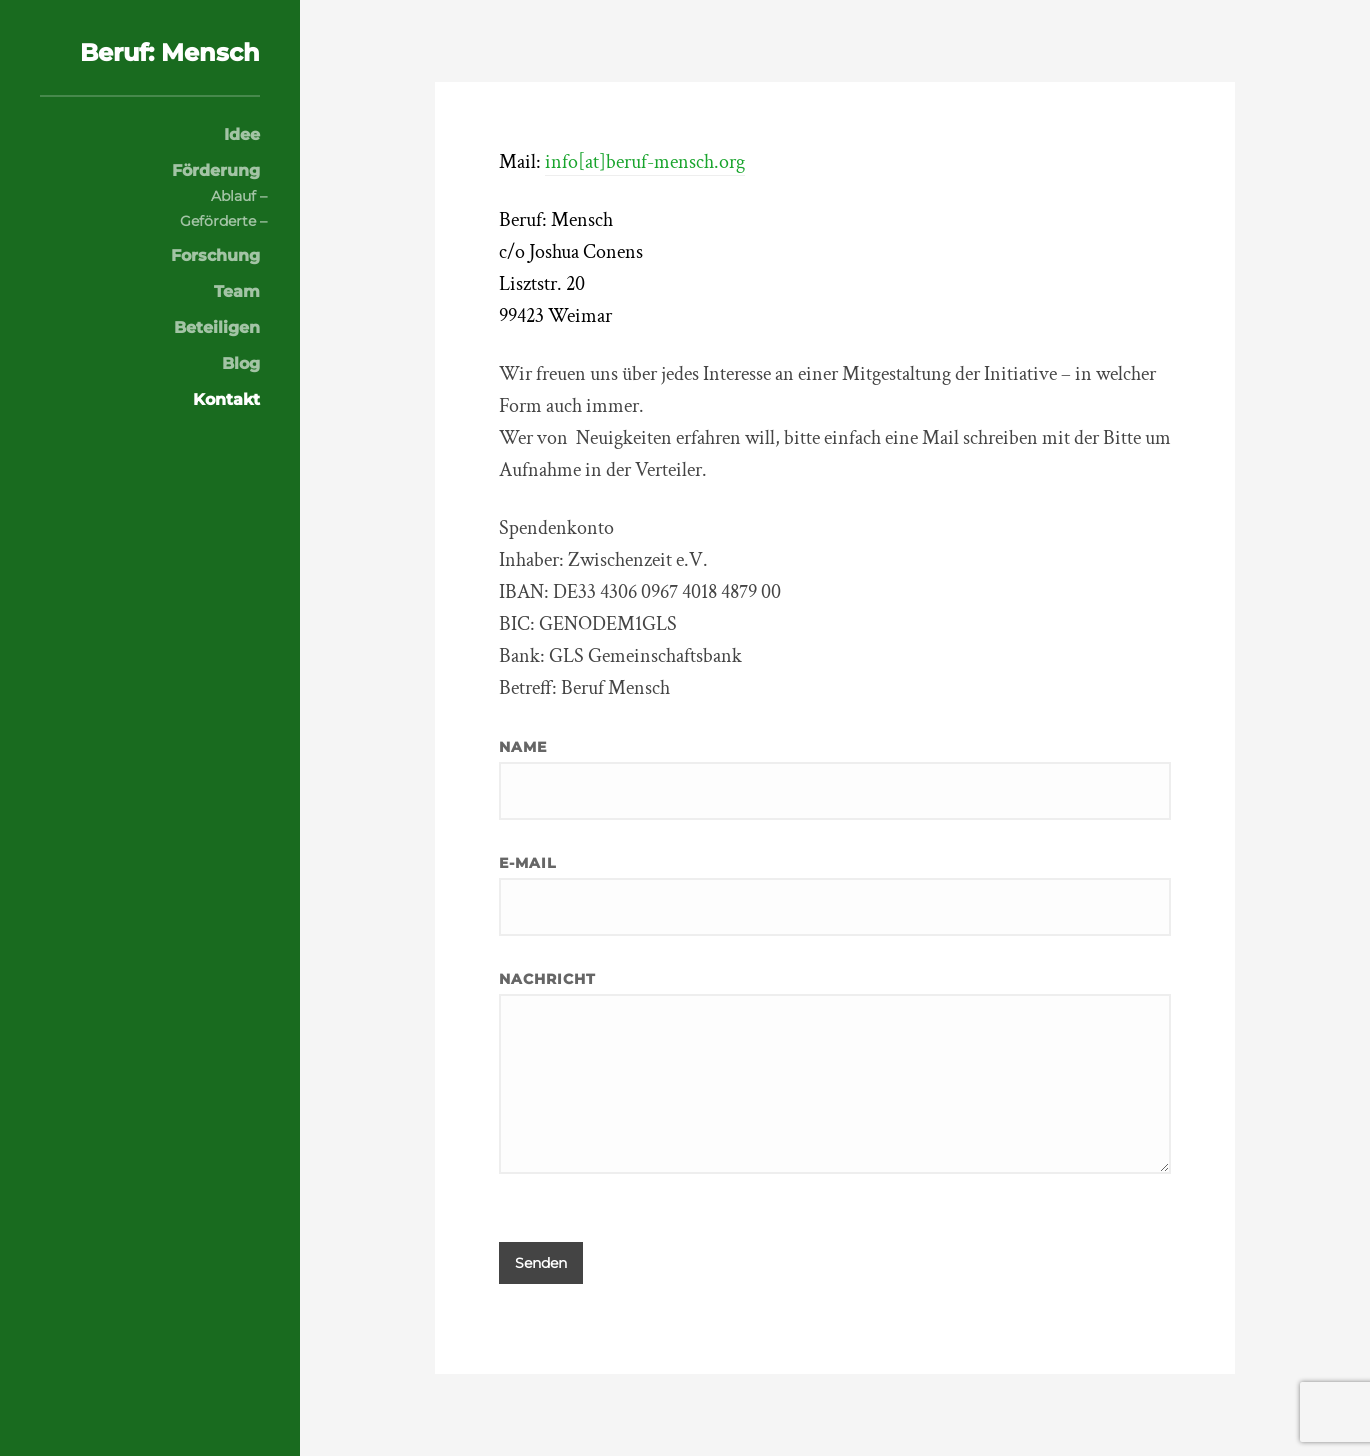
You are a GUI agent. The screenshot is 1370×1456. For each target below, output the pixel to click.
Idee (242, 135)
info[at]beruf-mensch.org (645, 162)
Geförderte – (223, 221)
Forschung (215, 256)
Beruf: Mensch (170, 52)
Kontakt (226, 400)
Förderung (216, 171)
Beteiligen (217, 328)
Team (237, 292)
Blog (241, 364)
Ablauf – (239, 196)
